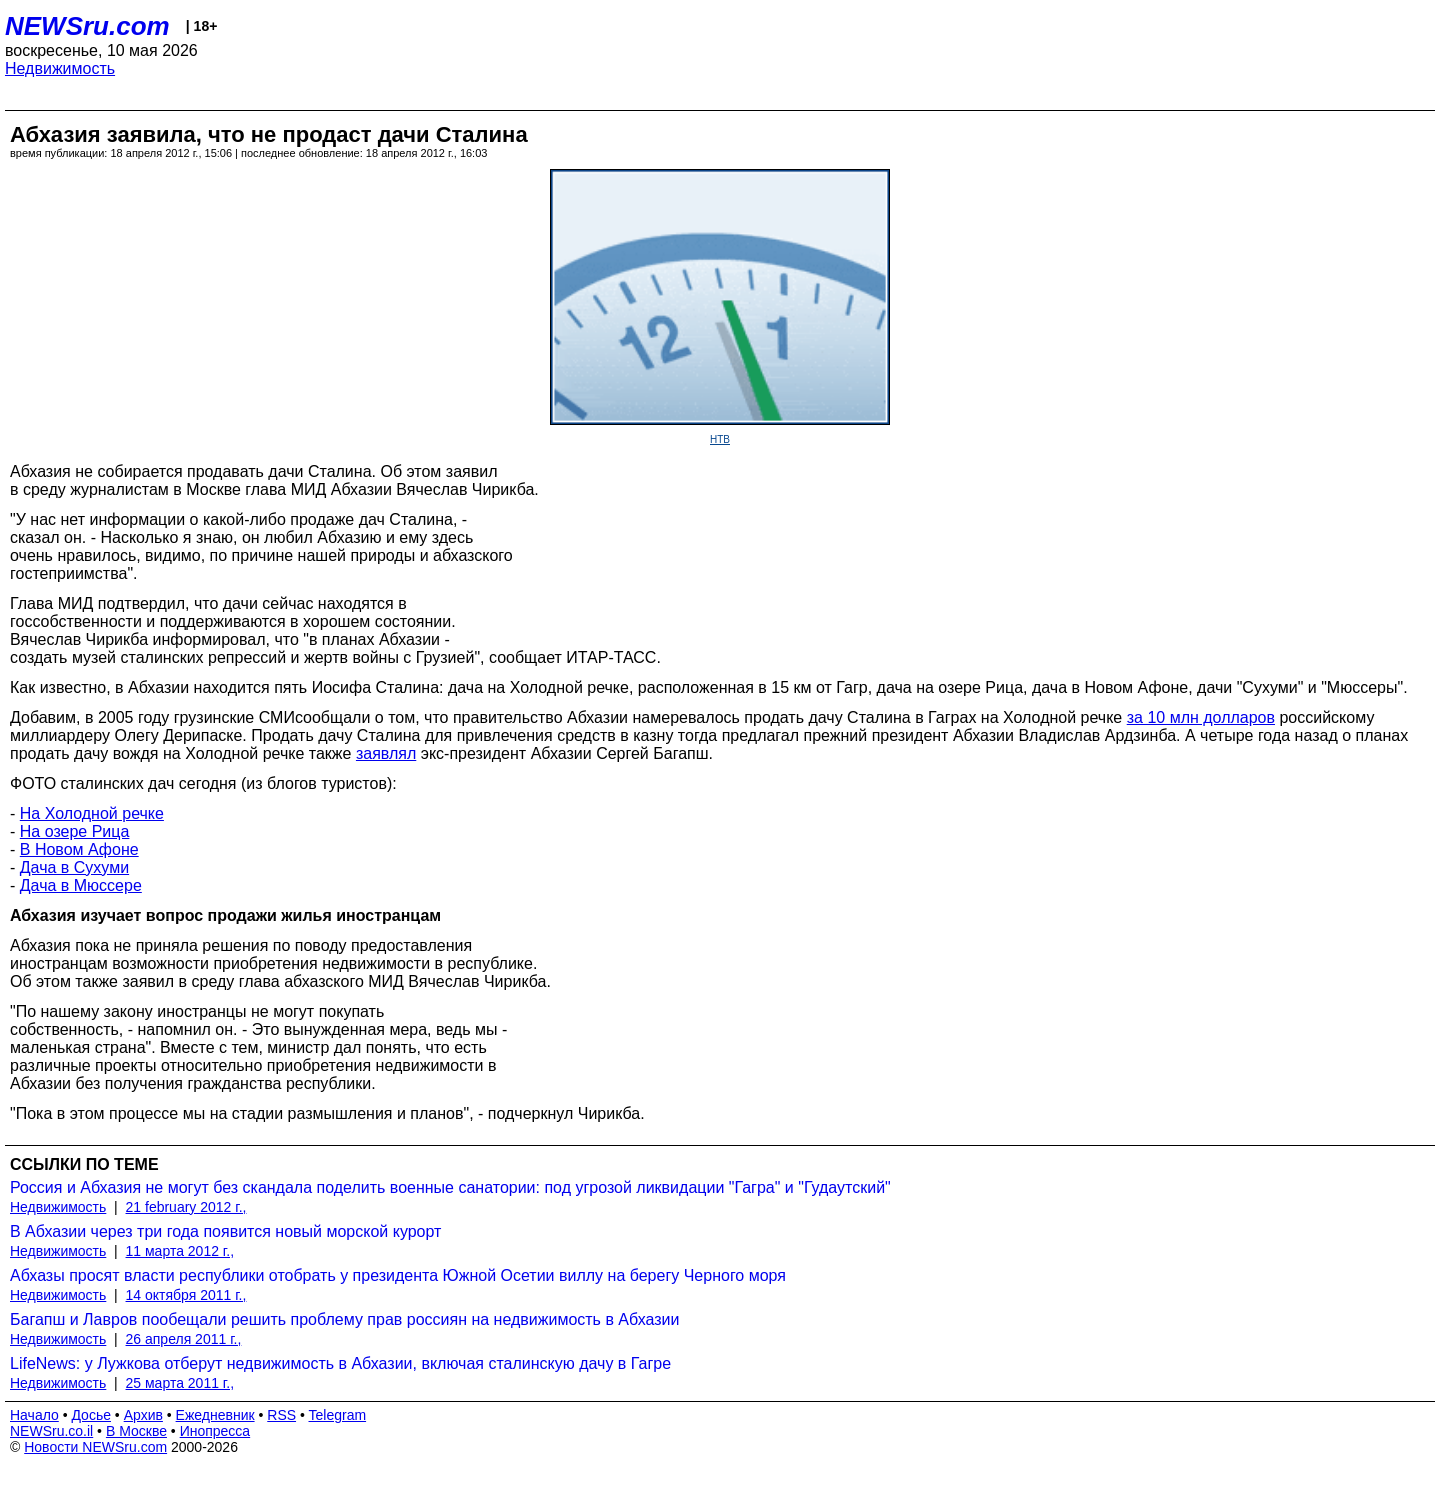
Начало (34, 1415)
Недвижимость (60, 68)
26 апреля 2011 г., (184, 1339)
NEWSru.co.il (51, 1431)
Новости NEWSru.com (95, 1447)
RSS (281, 1415)
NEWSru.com (87, 26)
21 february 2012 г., (186, 1207)
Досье (91, 1415)
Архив (143, 1415)
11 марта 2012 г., (180, 1251)
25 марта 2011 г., (180, 1383)
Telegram (338, 1415)
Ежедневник (215, 1415)
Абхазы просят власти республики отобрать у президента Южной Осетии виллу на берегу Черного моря (398, 1275)
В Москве (136, 1431)
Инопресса (215, 1431)
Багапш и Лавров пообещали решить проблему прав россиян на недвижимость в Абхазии (344, 1319)
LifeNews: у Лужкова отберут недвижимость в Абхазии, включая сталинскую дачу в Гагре (340, 1363)
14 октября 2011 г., (186, 1295)
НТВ (720, 439)
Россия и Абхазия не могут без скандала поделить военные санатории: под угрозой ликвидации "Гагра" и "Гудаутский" (450, 1187)
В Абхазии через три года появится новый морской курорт (225, 1231)
